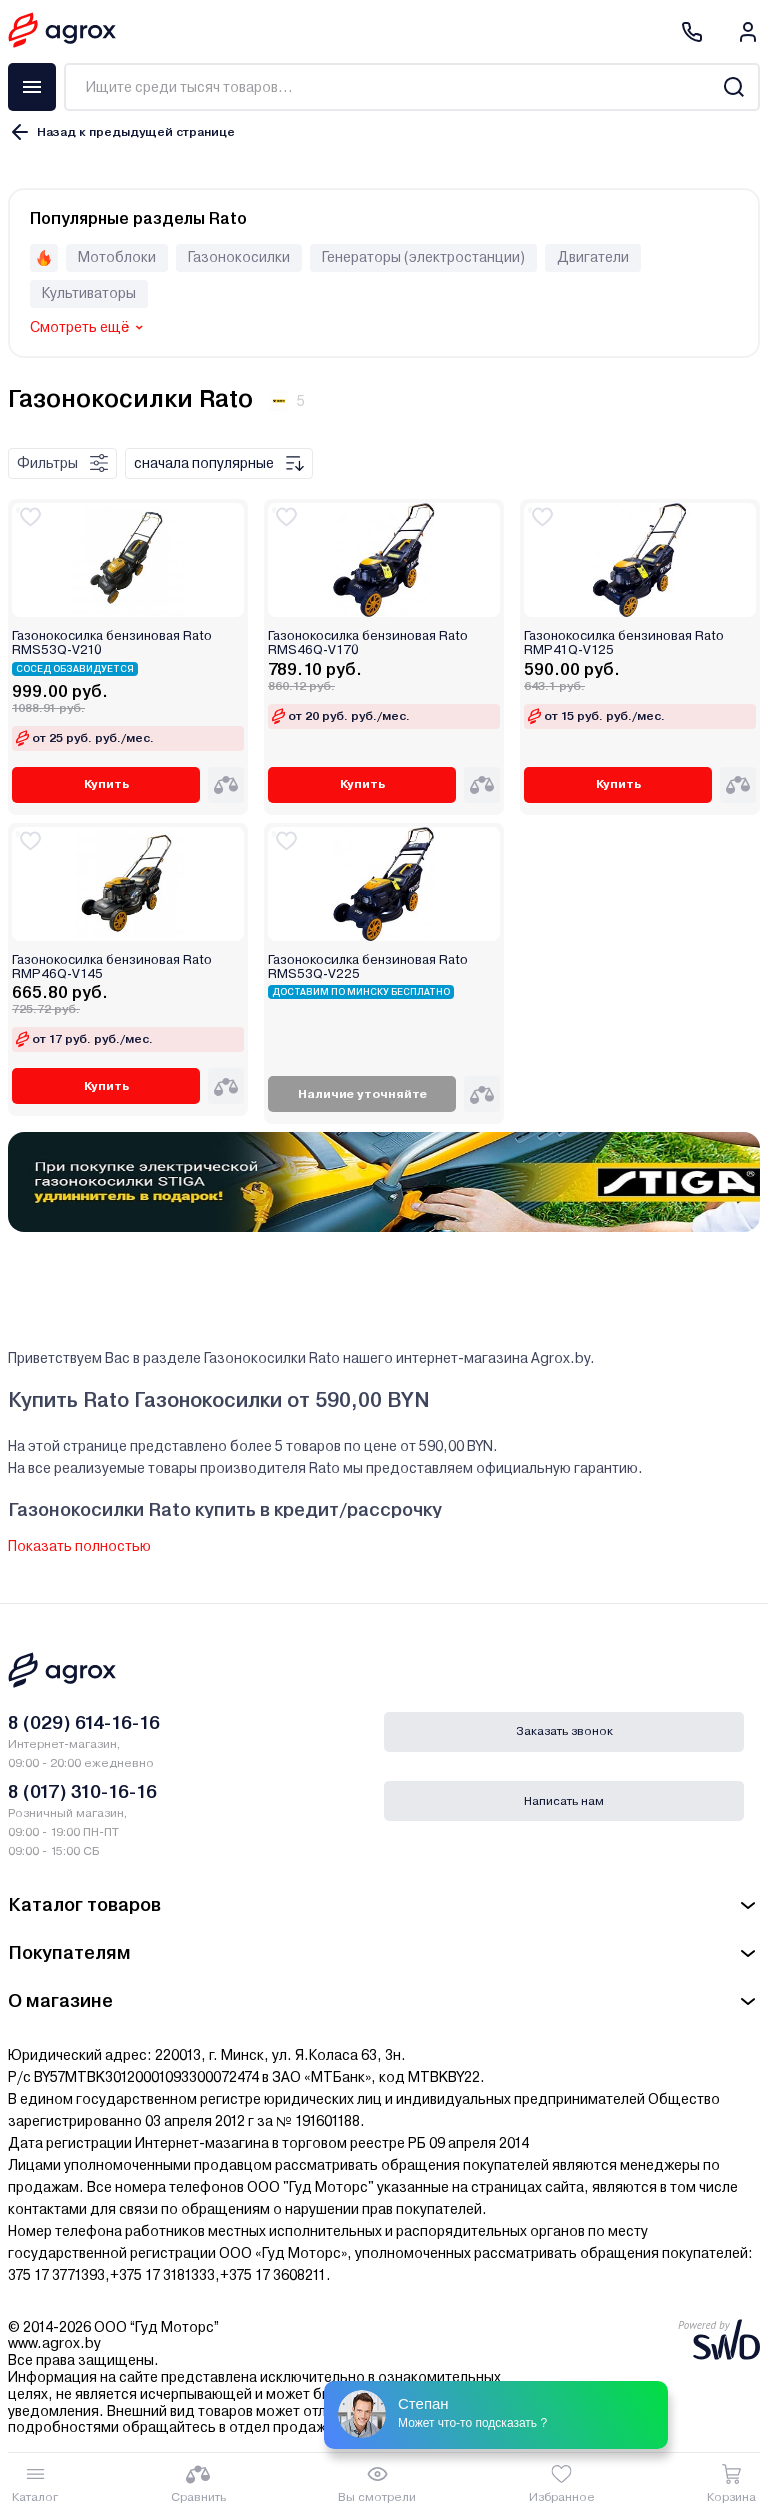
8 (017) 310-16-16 (82, 1791)
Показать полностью (79, 1546)
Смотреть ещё (79, 327)
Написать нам (564, 1801)
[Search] (733, 87)
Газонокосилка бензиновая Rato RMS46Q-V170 (368, 643)
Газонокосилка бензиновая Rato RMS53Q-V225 (368, 967)
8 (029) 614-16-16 (84, 1722)
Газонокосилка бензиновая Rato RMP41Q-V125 (624, 643)
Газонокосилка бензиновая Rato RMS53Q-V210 (112, 643)
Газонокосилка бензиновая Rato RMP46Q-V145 (112, 967)
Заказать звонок (564, 1731)
